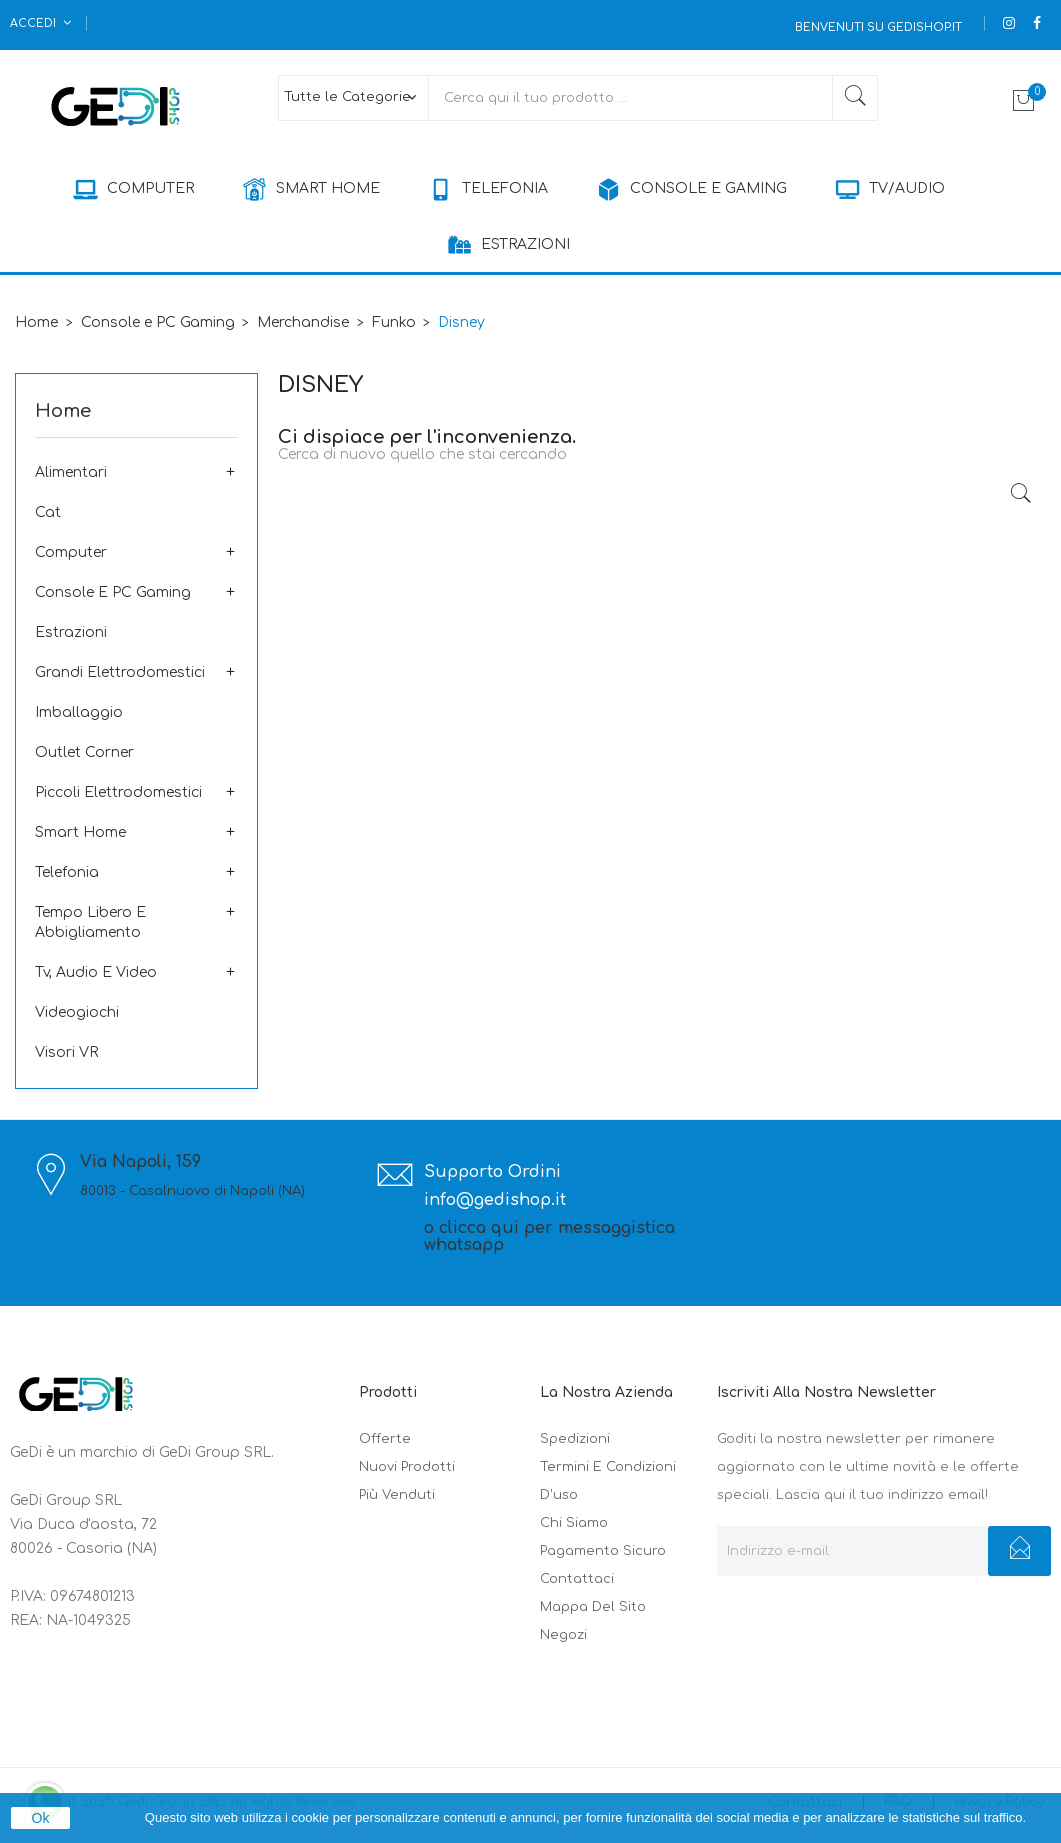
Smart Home (80, 832)
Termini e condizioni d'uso (608, 1481)
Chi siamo (574, 1523)
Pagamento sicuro (603, 1551)
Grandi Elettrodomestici (120, 672)
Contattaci (577, 1579)
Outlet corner (84, 752)
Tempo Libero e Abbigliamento (90, 922)
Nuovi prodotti (407, 1467)
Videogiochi (77, 1012)
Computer (71, 552)
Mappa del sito (593, 1607)
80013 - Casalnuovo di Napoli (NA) (192, 1191)
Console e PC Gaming (113, 592)
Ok (41, 1818)
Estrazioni (71, 632)
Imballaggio (79, 712)
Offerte (385, 1439)
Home (63, 411)
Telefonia (67, 872)
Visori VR (66, 1052)
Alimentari (71, 472)
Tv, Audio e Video (96, 972)
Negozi (563, 1635)
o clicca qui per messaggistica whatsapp (549, 1237)
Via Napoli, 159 (140, 1162)
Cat (48, 512)
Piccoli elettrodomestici (118, 792)
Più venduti (397, 1495)
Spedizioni (575, 1439)
